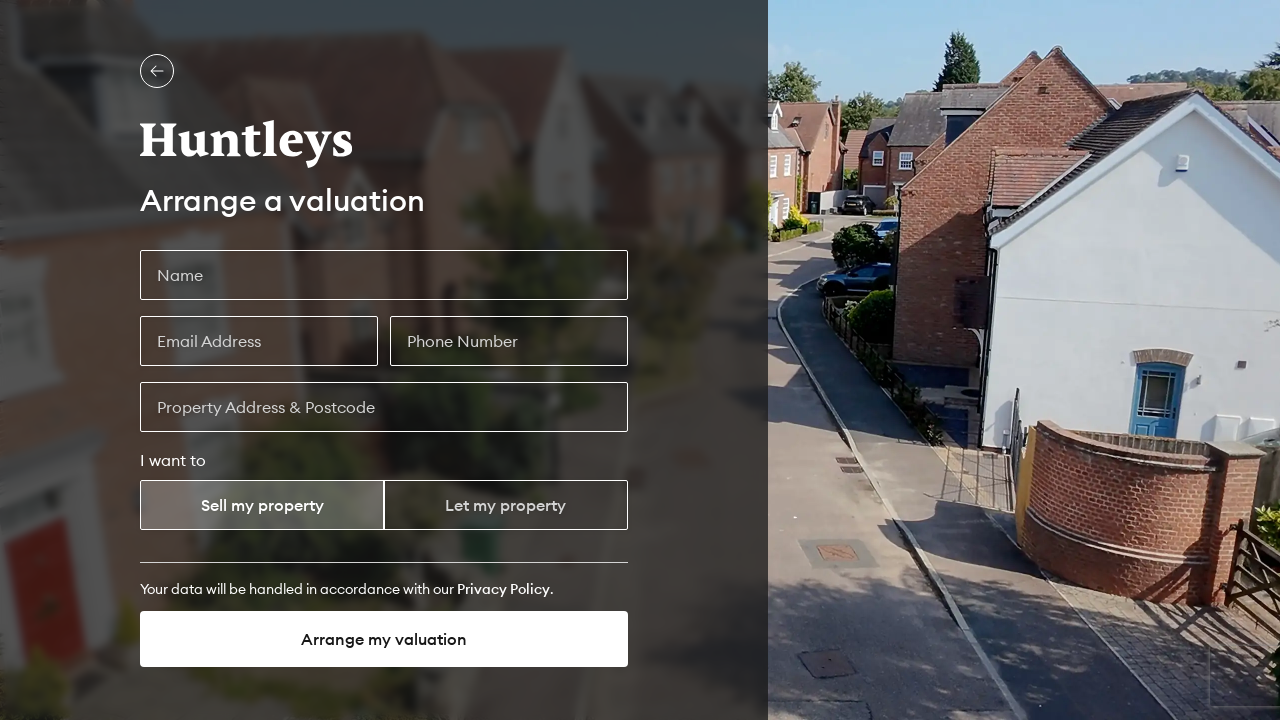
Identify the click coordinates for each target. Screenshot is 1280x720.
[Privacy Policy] (503, 589)
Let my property (505, 505)
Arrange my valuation (384, 639)
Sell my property (262, 505)
